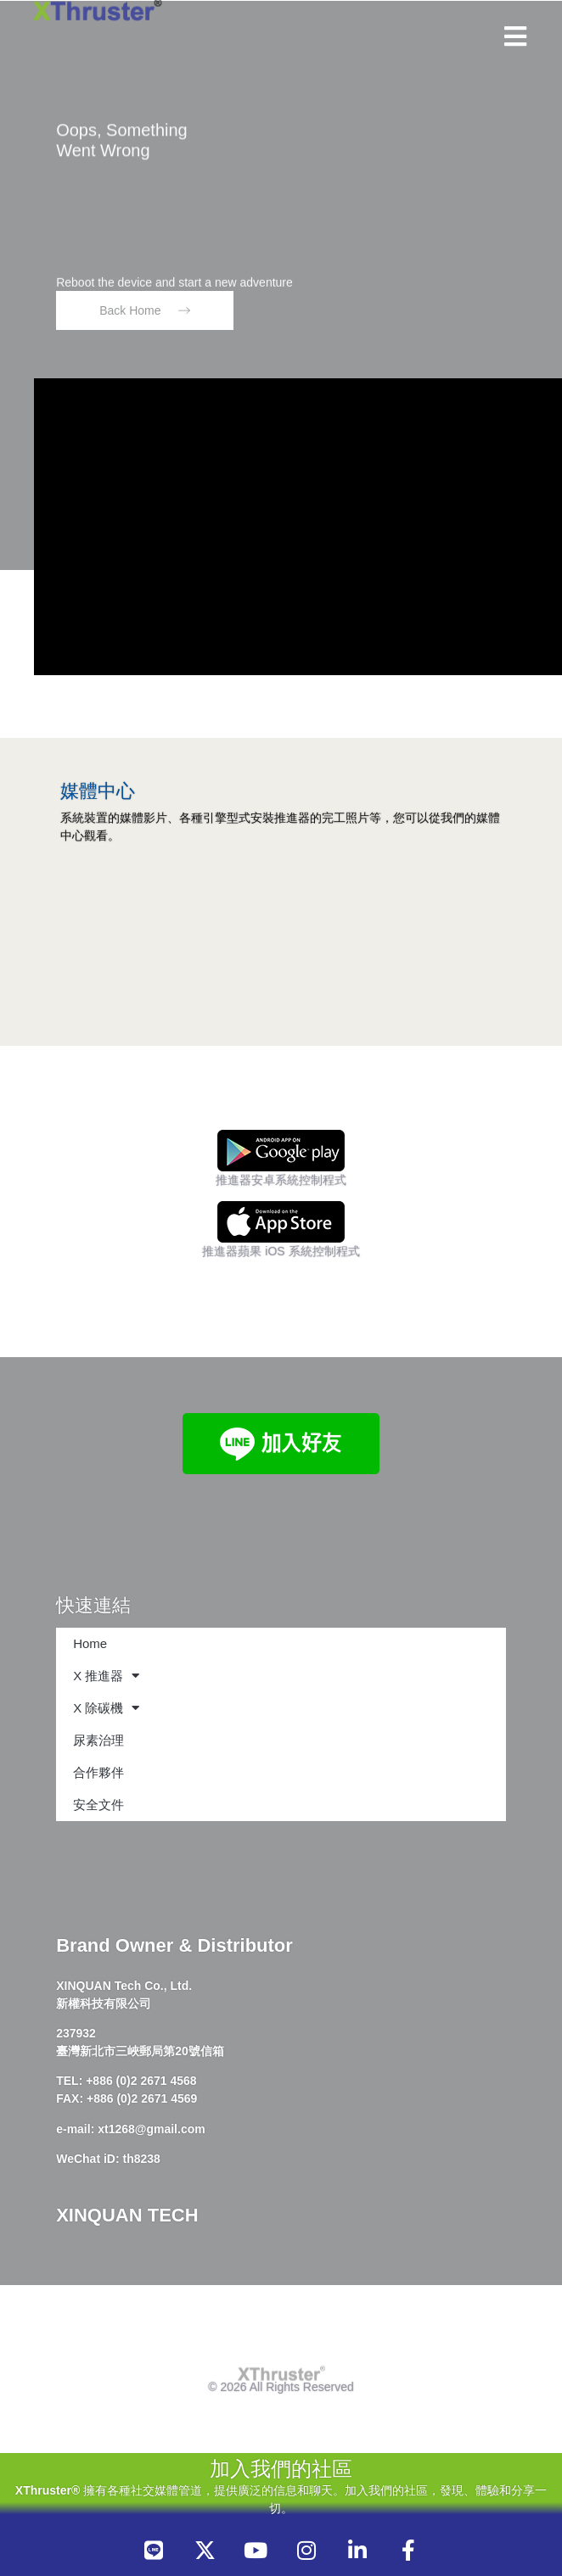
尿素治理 (98, 1740)
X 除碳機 (106, 1708)
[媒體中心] (75, 757)
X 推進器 (106, 1675)
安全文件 (98, 1804)
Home (90, 1643)
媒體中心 (97, 791)
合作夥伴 (98, 1772)
